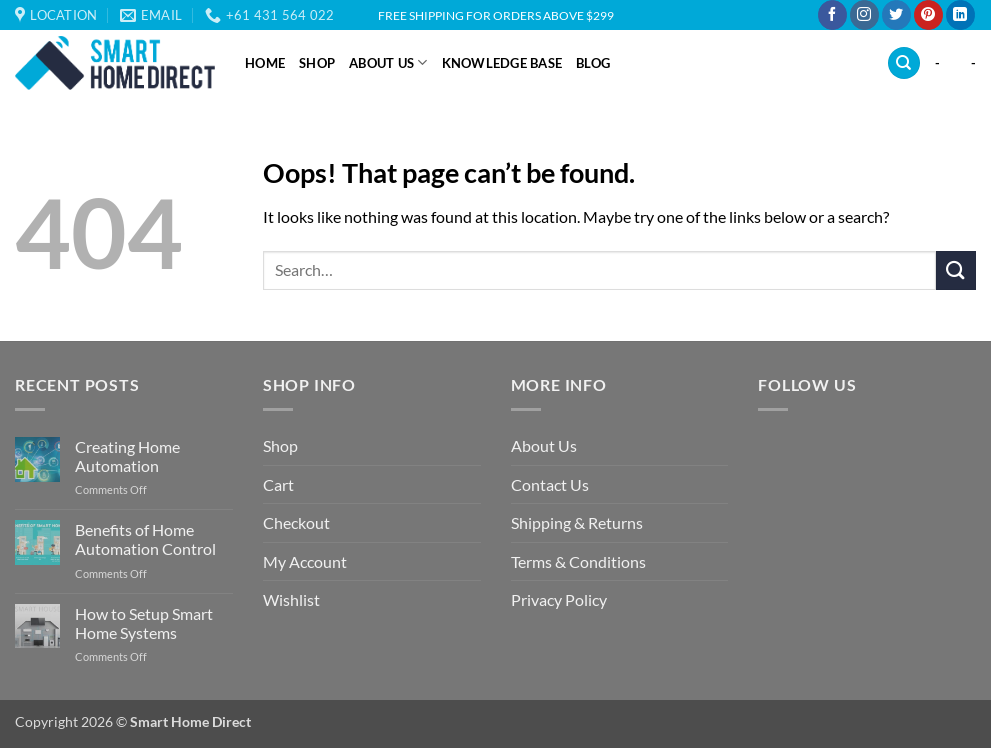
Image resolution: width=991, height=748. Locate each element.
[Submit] (956, 270)
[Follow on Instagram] (864, 15)
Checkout (296, 522)
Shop (317, 63)
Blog (593, 63)
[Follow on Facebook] (832, 15)
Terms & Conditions (578, 561)
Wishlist (291, 599)
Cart (278, 484)
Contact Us (550, 484)
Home (265, 63)
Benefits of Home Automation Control (145, 539)
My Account (305, 561)
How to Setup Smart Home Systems (144, 623)
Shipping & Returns (577, 522)
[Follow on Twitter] (896, 15)
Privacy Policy (559, 599)
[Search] (904, 63)
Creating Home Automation (127, 456)
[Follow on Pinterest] (928, 15)
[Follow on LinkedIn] (960, 15)
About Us (388, 62)
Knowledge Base (502, 63)
